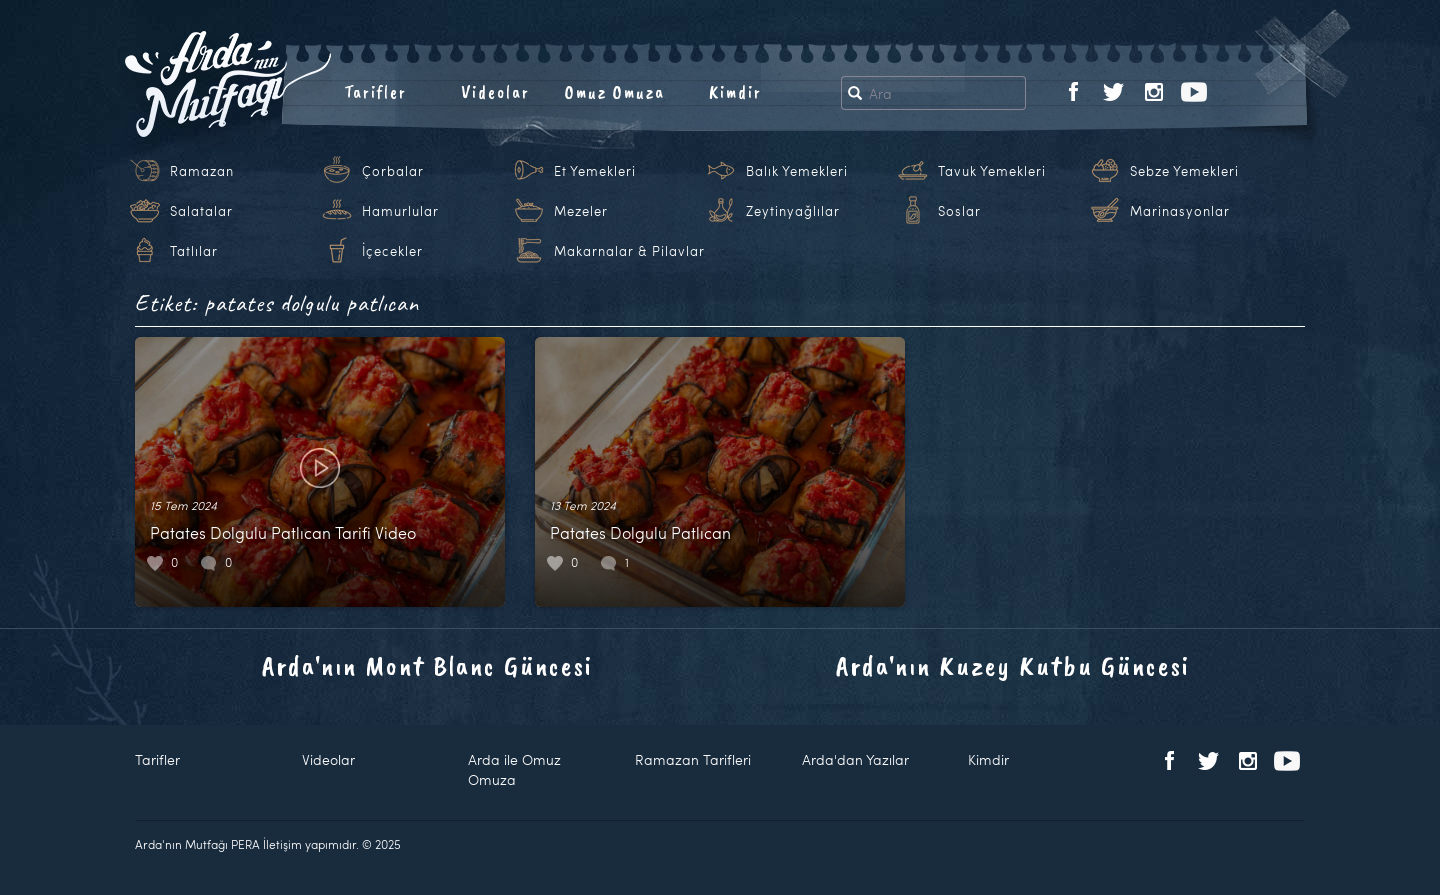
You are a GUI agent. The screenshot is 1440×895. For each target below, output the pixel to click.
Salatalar (201, 211)
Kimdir (735, 92)
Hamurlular (400, 211)
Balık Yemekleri (797, 171)
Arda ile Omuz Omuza (514, 769)
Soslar (959, 211)
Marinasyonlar (1180, 211)
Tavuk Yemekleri (992, 171)
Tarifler (375, 92)
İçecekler (392, 251)
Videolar (495, 92)
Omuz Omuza (615, 92)
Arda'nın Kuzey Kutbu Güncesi (1013, 665)
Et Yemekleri (595, 171)
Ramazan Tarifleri (693, 759)
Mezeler (581, 211)
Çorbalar (393, 171)
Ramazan (202, 171)
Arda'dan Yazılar (855, 759)
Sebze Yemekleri (1184, 171)
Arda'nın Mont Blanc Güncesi (427, 665)
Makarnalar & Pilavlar (629, 251)
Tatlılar (194, 251)
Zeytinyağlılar (793, 211)
